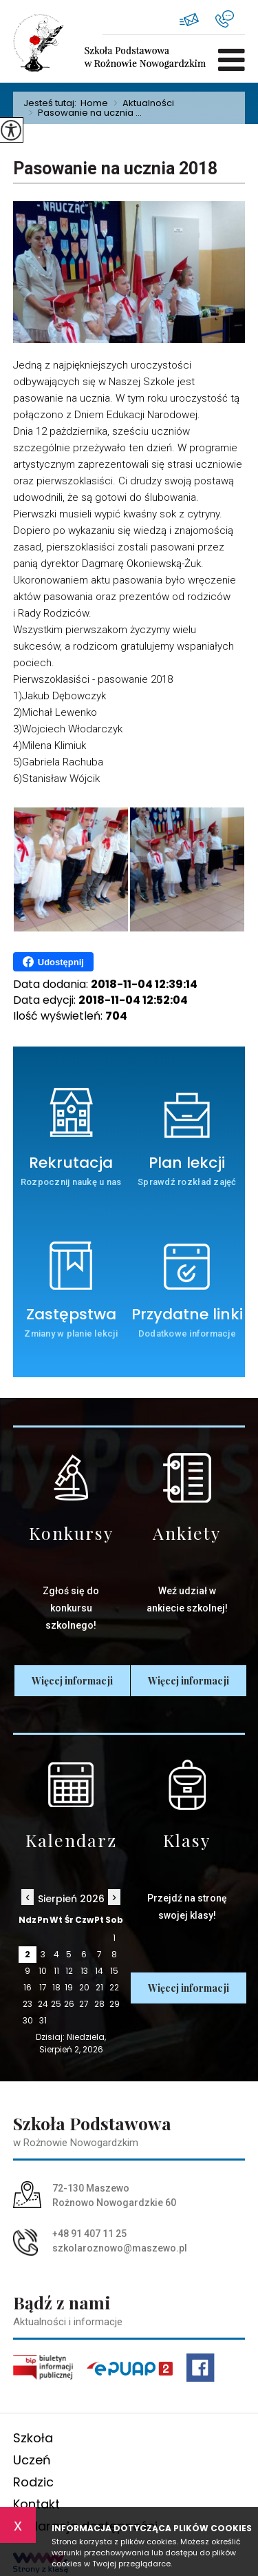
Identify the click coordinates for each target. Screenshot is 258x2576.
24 (43, 2004)
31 (43, 2020)
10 (43, 1971)
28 (99, 2004)
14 (99, 1971)
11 (56, 1971)
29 (114, 2004)
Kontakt (36, 2504)
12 (69, 1971)
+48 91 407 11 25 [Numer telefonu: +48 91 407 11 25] (89, 2233)
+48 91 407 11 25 (224, 19)
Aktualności (141, 103)
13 (84, 1971)
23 (27, 2004)
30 (28, 2020)
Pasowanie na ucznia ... (82, 113)
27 (84, 2004)
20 (84, 1987)
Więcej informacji (72, 1680)
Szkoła (33, 2437)
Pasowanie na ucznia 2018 (115, 168)
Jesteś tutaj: (51, 103)
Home (94, 103)
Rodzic (33, 2482)
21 (99, 1987)
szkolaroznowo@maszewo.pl (189, 19)
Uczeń (32, 2460)
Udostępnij (53, 961)
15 (114, 1971)
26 (69, 2004)
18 (56, 1987)
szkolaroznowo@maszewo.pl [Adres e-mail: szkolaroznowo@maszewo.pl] (119, 2248)
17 (43, 1987)
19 (69, 1987)
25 (56, 2004)
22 (114, 1987)
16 (27, 1987)
